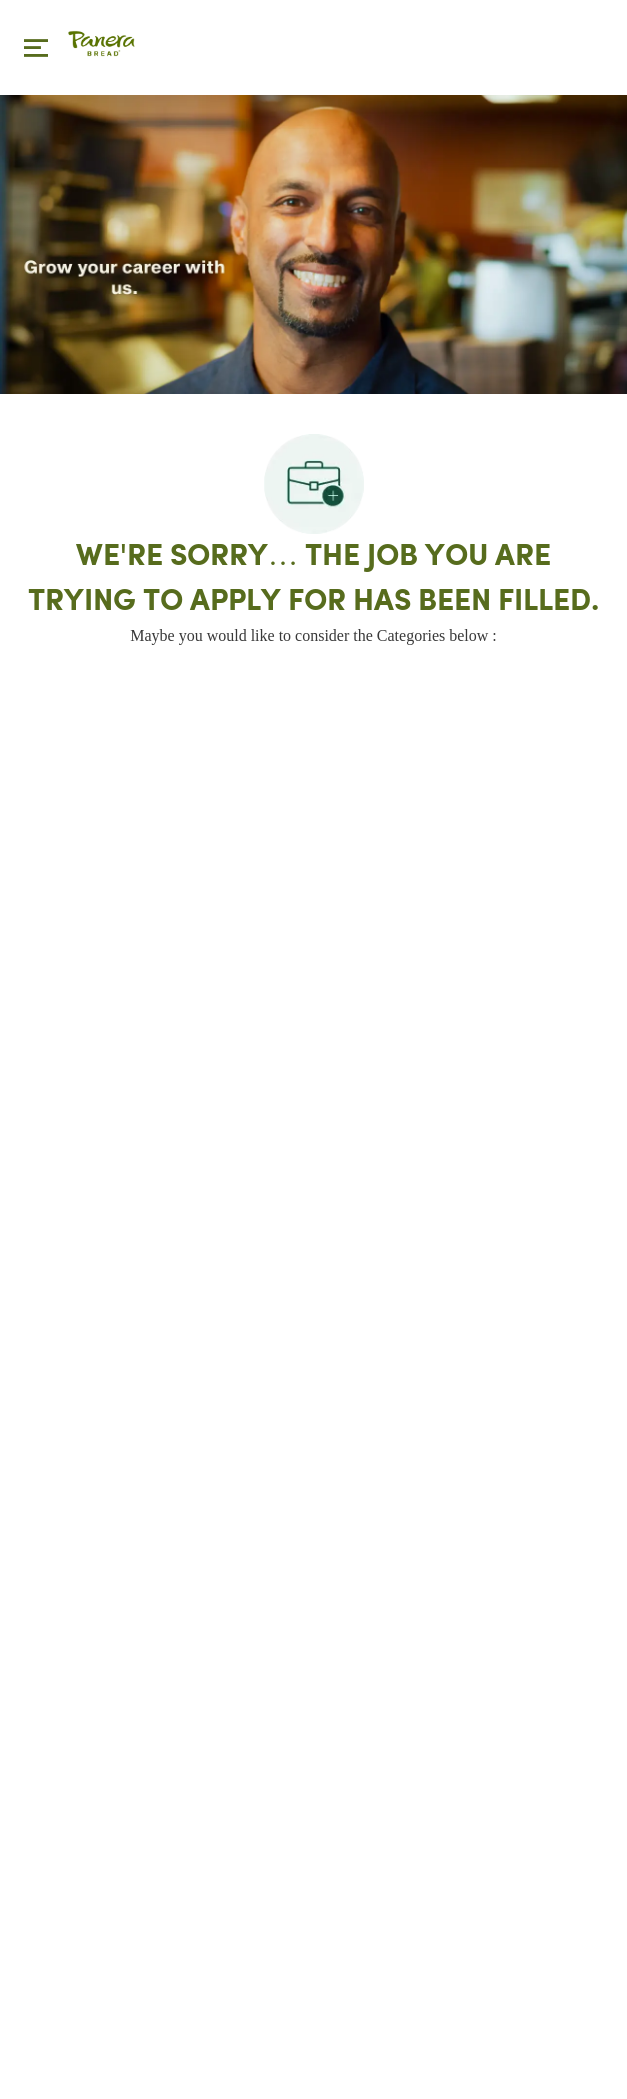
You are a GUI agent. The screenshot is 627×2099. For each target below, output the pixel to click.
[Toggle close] (36, 47)
